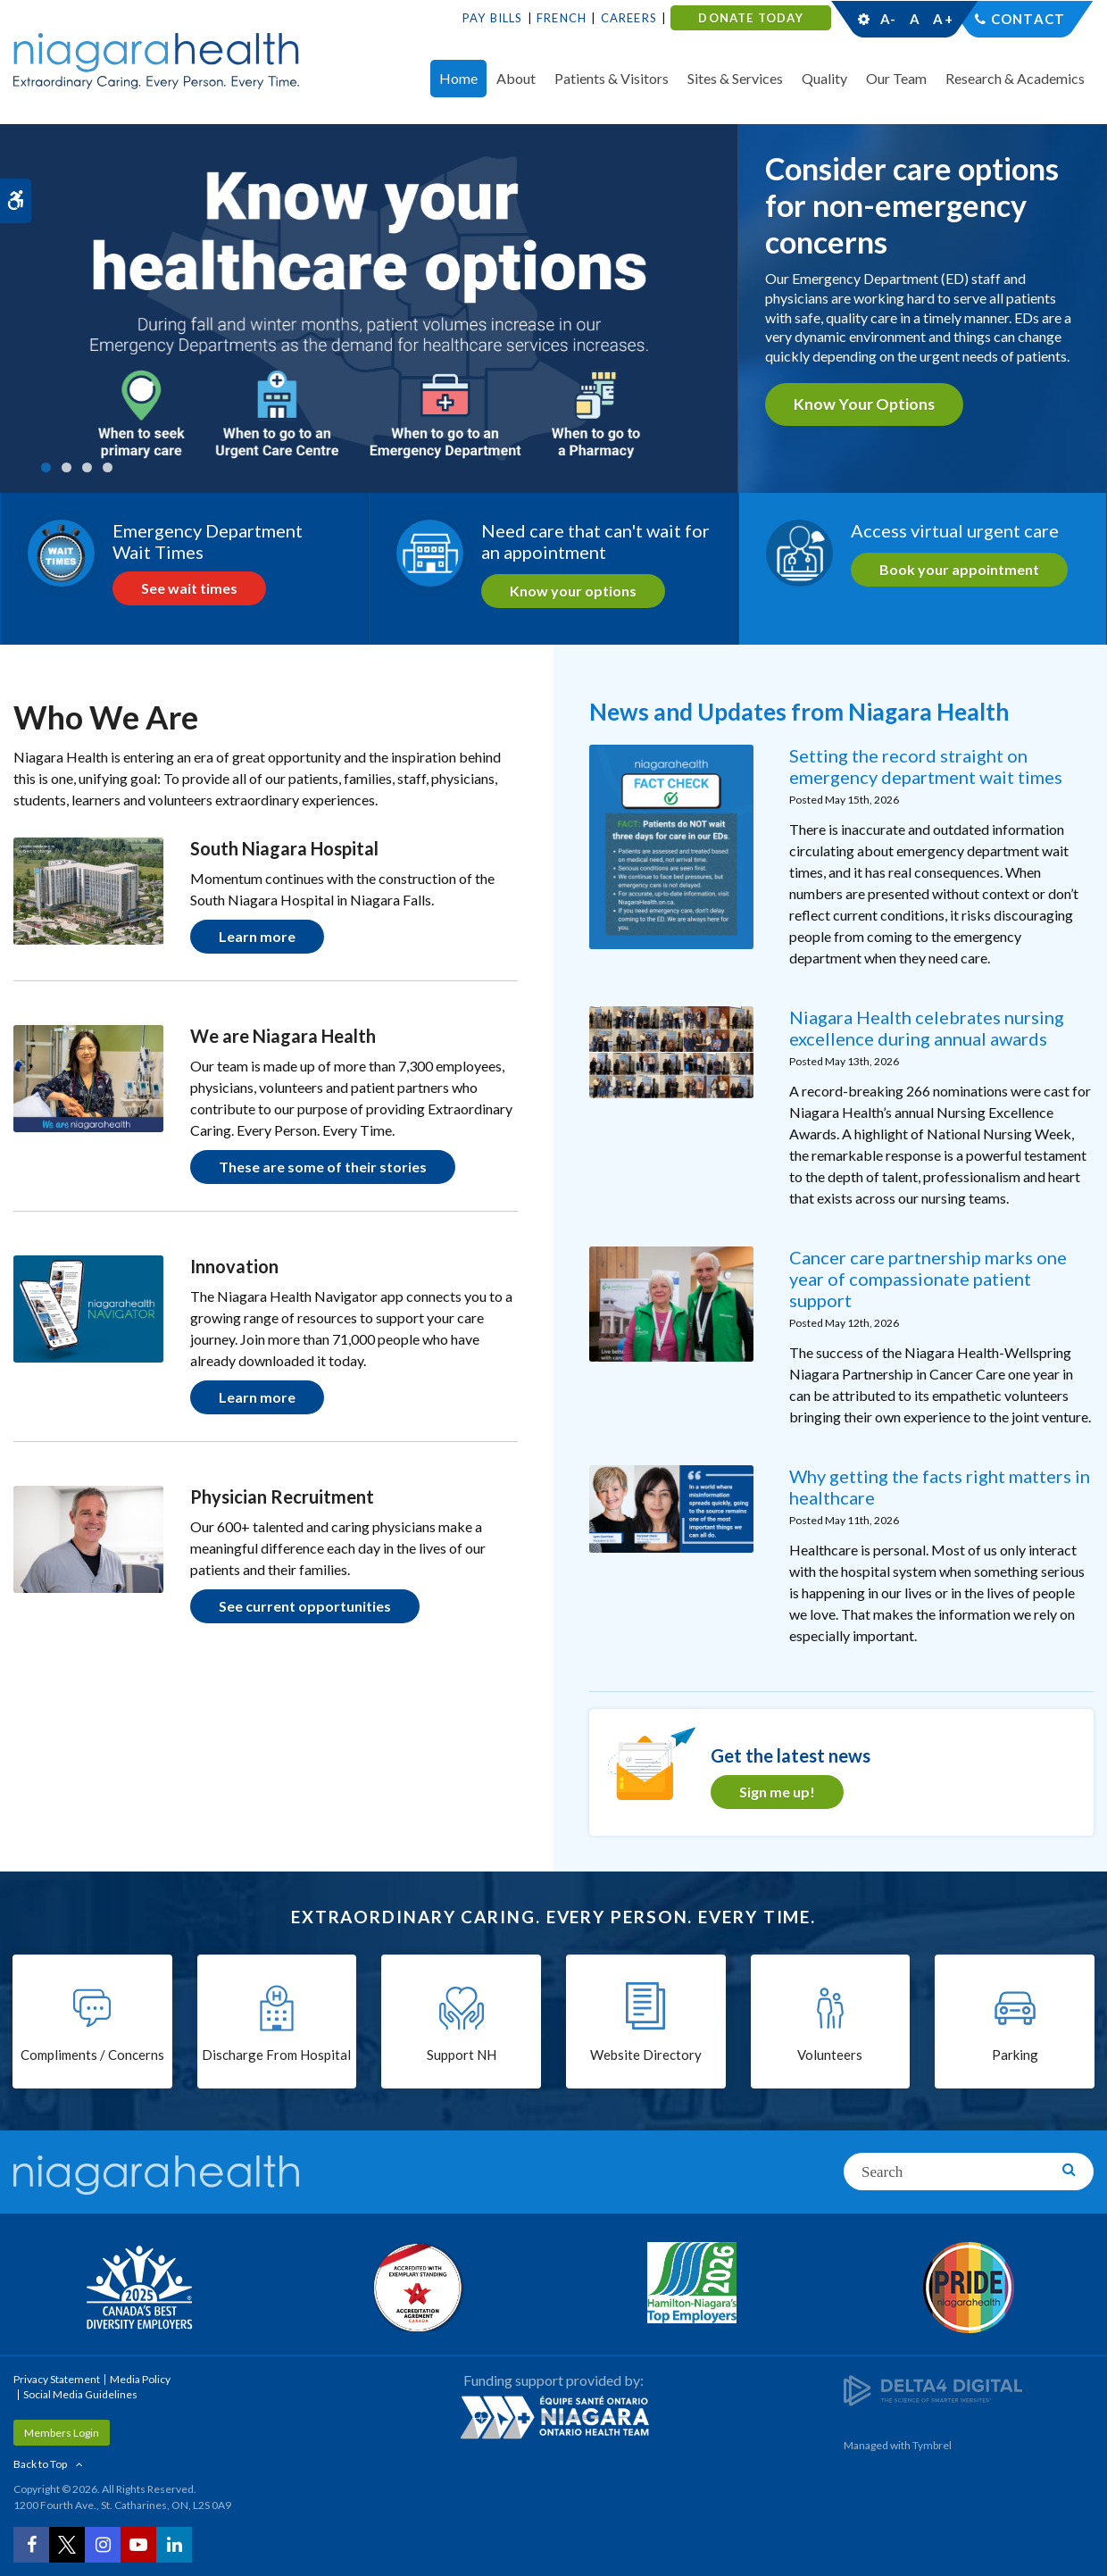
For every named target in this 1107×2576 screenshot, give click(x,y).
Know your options (864, 404)
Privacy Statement (56, 2379)
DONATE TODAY (750, 18)
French (562, 18)
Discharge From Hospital (276, 2055)
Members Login (61, 2432)
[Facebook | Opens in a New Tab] (31, 2545)
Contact (1028, 19)
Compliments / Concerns (92, 2055)
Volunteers (829, 2055)
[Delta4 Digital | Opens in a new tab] (933, 2389)
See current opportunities (305, 1605)
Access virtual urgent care (955, 530)
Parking (1015, 2055)
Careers (629, 18)
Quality (824, 78)
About (516, 78)
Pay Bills (492, 18)
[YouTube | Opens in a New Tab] (138, 2545)
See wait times (189, 587)
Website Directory (646, 2055)
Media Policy (140, 2379)
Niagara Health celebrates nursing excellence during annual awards (926, 1027)
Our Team (896, 78)
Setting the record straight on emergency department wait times (925, 766)
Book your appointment (959, 569)
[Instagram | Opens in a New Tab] (103, 2545)
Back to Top (40, 2464)
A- (888, 19)
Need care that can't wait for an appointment (595, 541)
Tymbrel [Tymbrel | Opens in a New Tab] (932, 2445)
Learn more (257, 936)
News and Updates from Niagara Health (799, 711)
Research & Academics (1015, 78)
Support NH (461, 2055)
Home (458, 78)
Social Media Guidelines (80, 2394)
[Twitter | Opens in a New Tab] (67, 2545)
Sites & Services (735, 78)
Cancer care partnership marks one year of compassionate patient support (928, 1278)
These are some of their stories (323, 1166)
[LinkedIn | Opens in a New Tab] (174, 2545)
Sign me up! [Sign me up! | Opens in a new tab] (777, 1791)
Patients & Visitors (611, 78)
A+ (942, 19)
